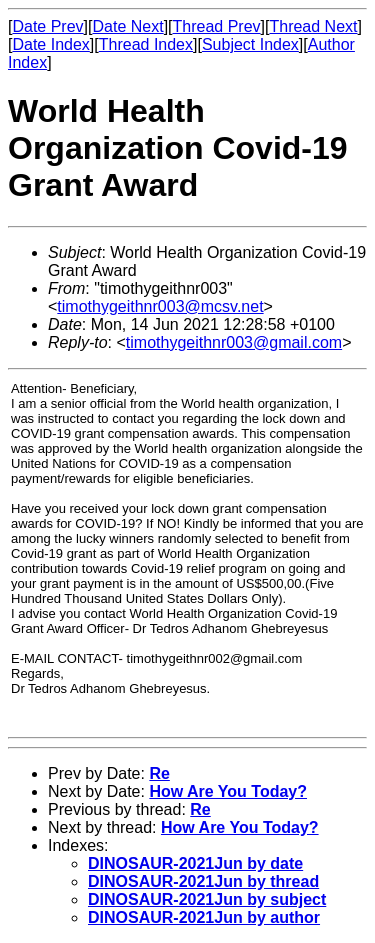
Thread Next (313, 26)
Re (159, 773)
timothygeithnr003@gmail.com (234, 342)
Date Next (127, 26)
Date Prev (47, 26)
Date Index (50, 44)
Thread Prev (217, 26)
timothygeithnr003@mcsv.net (160, 306)
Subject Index (250, 44)
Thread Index (146, 44)
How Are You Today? (228, 791)
